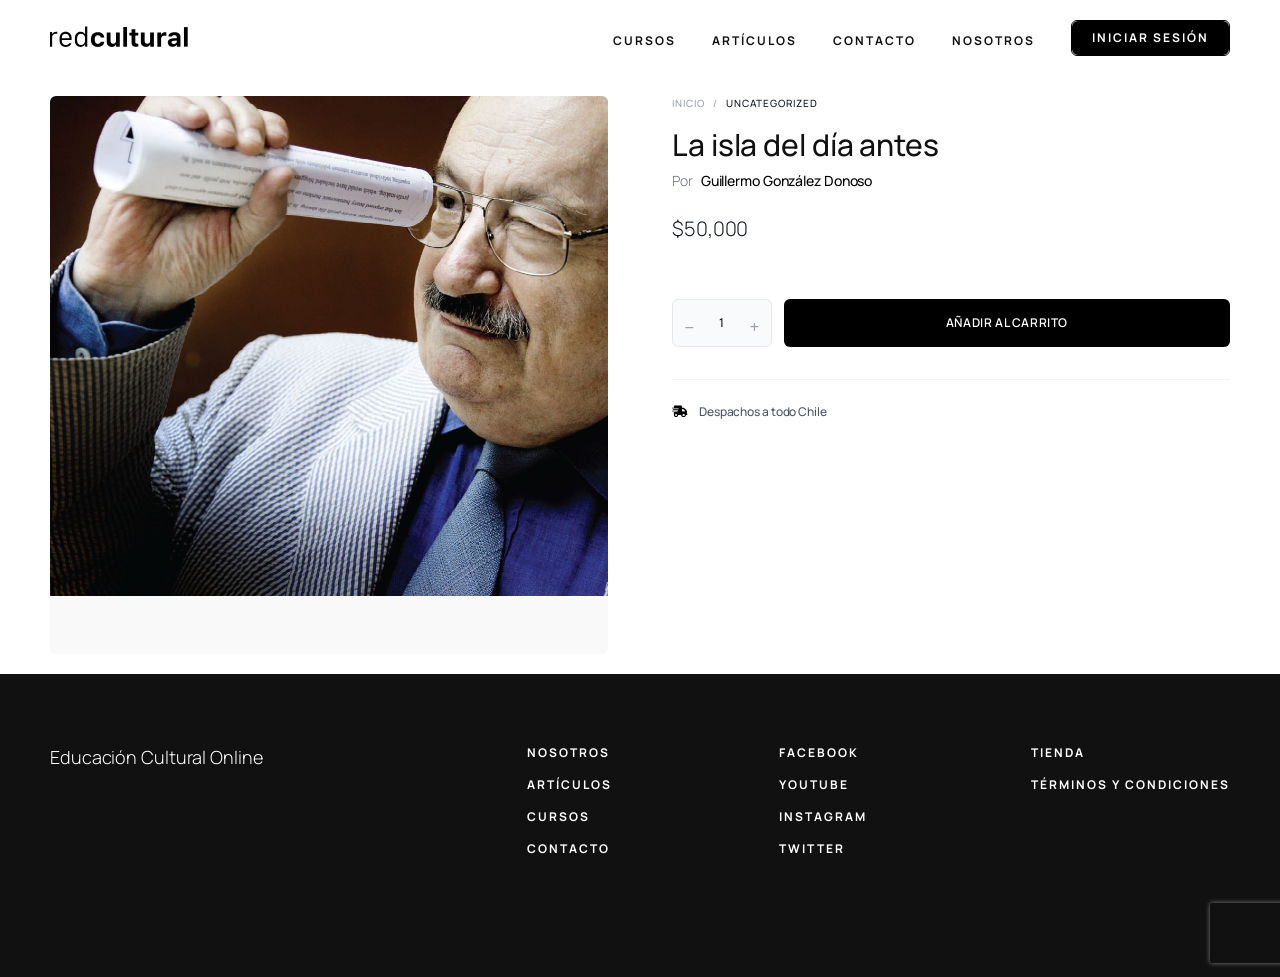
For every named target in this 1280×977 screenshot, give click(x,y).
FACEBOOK (819, 752)
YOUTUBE (814, 784)
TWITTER (812, 848)
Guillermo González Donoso (787, 180)
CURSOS (558, 816)
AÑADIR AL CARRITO (1007, 322)
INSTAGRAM (823, 816)
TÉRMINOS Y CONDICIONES (1130, 784)
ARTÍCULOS (569, 784)
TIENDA (1058, 752)
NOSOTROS (568, 752)
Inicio (688, 103)
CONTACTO (568, 848)
